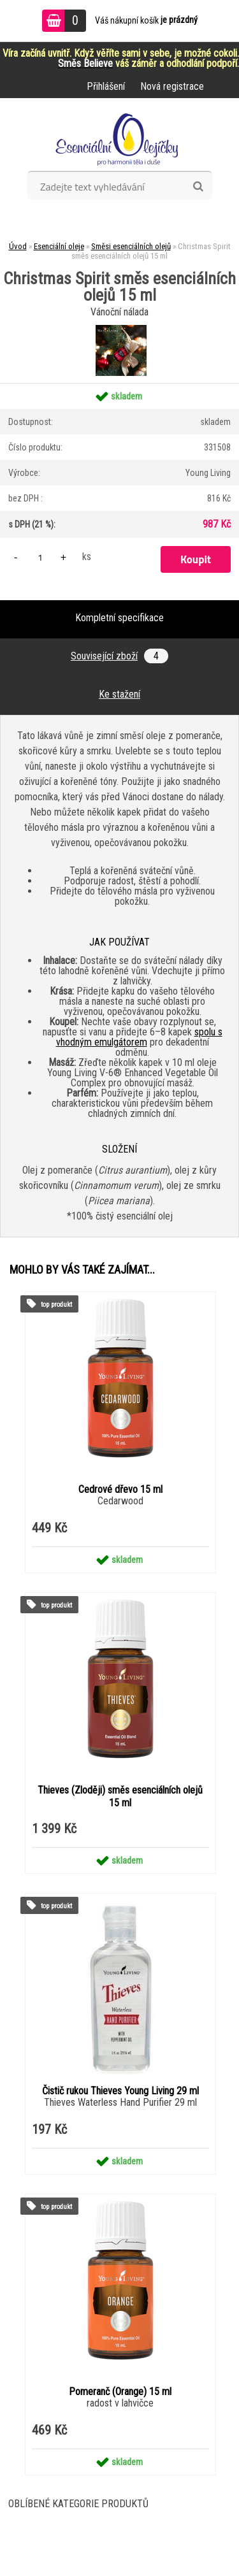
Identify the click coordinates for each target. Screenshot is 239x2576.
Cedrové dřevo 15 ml (120, 1489)
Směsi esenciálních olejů (131, 246)
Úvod (18, 246)
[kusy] (40, 557)
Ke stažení (119, 694)
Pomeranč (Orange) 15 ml (120, 2391)
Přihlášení (106, 86)
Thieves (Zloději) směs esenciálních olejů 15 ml (120, 1796)
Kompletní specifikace (119, 618)
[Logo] (119, 139)
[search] (198, 187)
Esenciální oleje (59, 246)
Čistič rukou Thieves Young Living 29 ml (120, 2091)
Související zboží (119, 656)
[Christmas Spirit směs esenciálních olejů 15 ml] (119, 332)
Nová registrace (172, 86)
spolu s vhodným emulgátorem (139, 1037)
